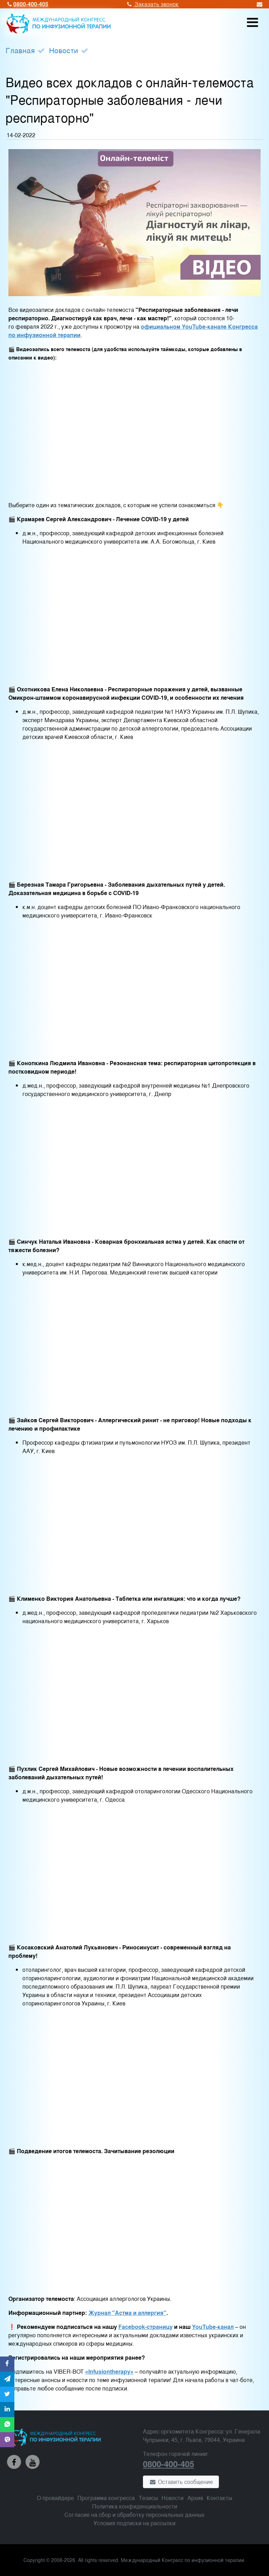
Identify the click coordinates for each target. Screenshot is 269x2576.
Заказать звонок (152, 4)
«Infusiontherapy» (109, 2371)
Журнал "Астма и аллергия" (127, 2313)
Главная (20, 50)
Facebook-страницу (145, 2327)
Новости (63, 50)
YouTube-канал (213, 2327)
